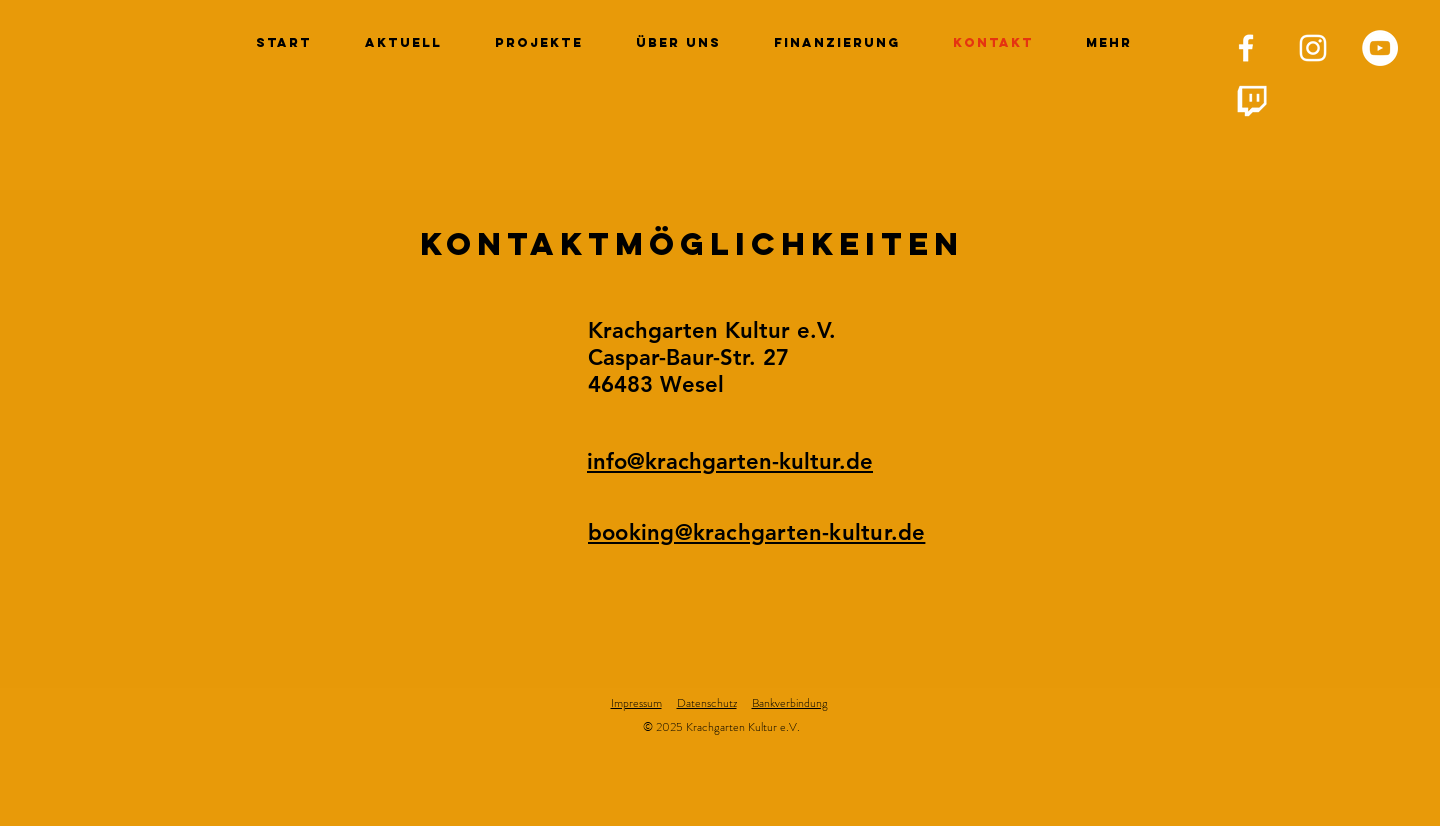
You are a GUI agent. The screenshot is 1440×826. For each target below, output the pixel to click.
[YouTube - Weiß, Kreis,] (1380, 48)
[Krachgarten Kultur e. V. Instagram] (1313, 48)
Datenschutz (707, 703)
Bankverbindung (790, 703)
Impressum (636, 703)
